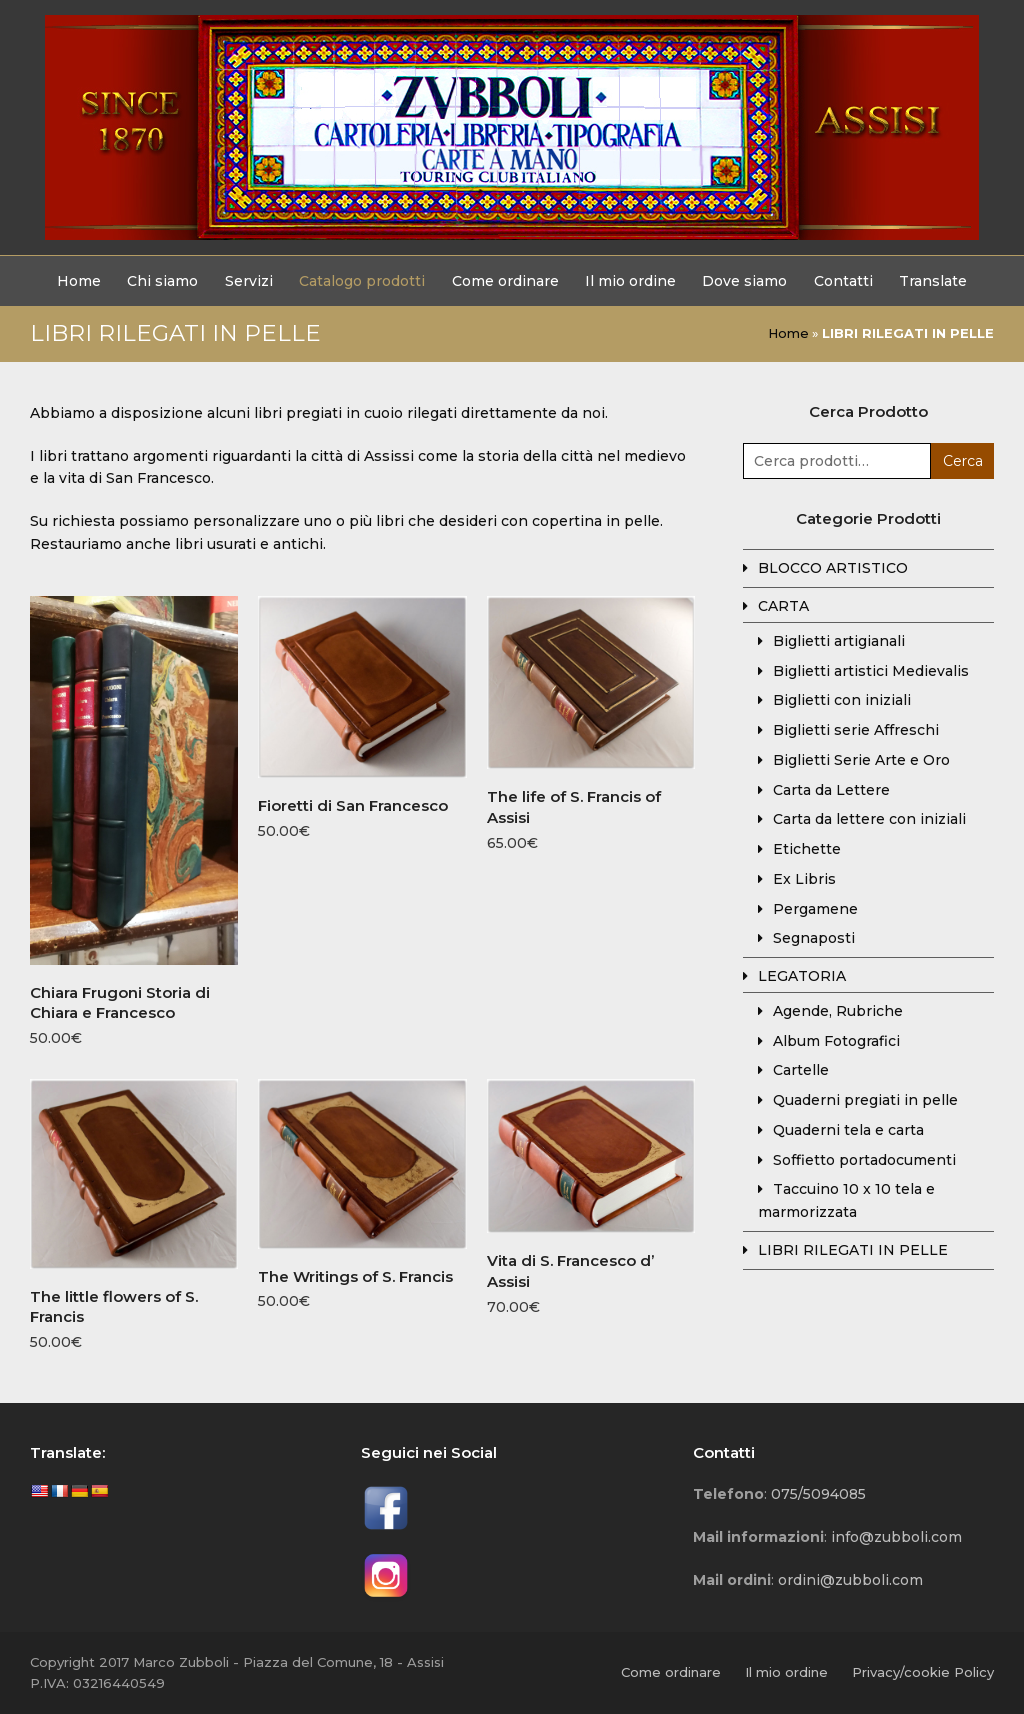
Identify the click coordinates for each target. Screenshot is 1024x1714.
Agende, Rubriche (838, 1011)
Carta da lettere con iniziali (869, 819)
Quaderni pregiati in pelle (865, 1100)
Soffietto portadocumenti (864, 1160)
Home (788, 333)
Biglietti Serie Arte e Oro (861, 760)
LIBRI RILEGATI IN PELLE (853, 1250)
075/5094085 (818, 1494)
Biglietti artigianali (839, 641)
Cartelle (801, 1070)
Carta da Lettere (831, 790)
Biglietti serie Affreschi (856, 730)
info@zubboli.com (896, 1537)
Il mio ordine (786, 1672)
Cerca (963, 461)
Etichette (807, 849)
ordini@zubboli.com (850, 1580)
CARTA (783, 606)
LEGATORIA (802, 976)
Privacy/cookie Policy (923, 1672)
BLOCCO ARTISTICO (833, 568)
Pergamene (815, 909)
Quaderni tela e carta (848, 1130)
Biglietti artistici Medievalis (871, 671)
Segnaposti (814, 938)
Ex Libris (804, 879)
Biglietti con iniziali (842, 700)
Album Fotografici (836, 1041)
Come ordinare (671, 1672)
